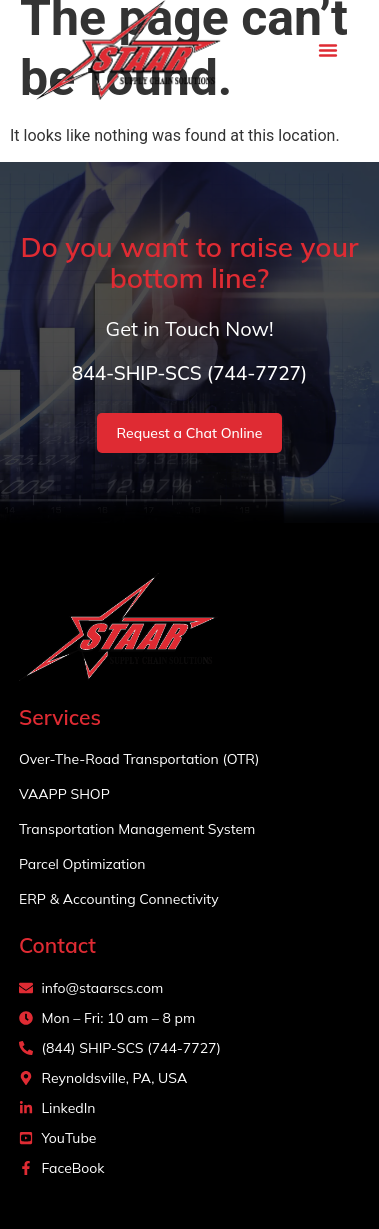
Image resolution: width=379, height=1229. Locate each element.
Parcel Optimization (82, 864)
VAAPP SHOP (64, 794)
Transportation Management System (137, 829)
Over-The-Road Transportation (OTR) (139, 759)
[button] (328, 50)
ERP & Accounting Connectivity (119, 899)
